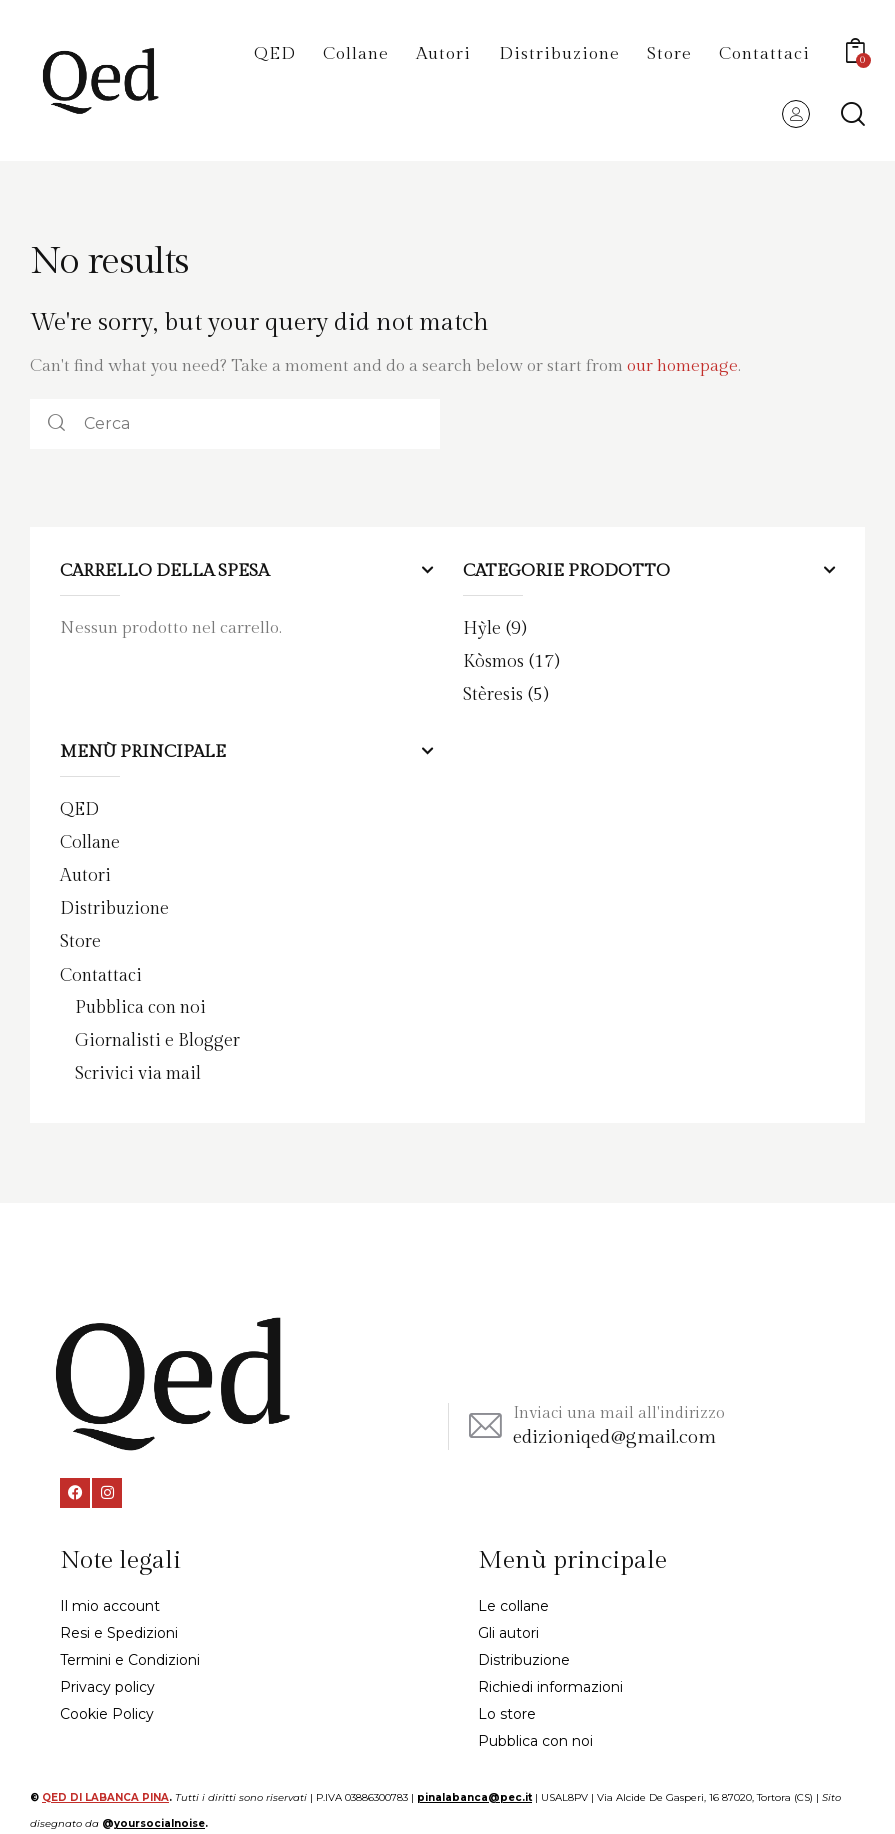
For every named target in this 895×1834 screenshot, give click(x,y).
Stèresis (495, 693)
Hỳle (483, 628)
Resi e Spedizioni (119, 1628)
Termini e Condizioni (130, 1655)
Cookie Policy (107, 1709)
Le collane (513, 1601)
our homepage (682, 366)
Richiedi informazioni (550, 1682)
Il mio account (110, 1601)
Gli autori (508, 1628)
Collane (92, 840)
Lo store (507, 1709)
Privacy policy (107, 1682)
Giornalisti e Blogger (163, 1037)
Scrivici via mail (144, 1069)
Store (81, 939)
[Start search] (853, 114)
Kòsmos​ (496, 660)
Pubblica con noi (146, 1004)
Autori (87, 873)
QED (81, 808)
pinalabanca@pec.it (474, 1792)
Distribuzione (118, 906)
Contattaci (104, 972)
